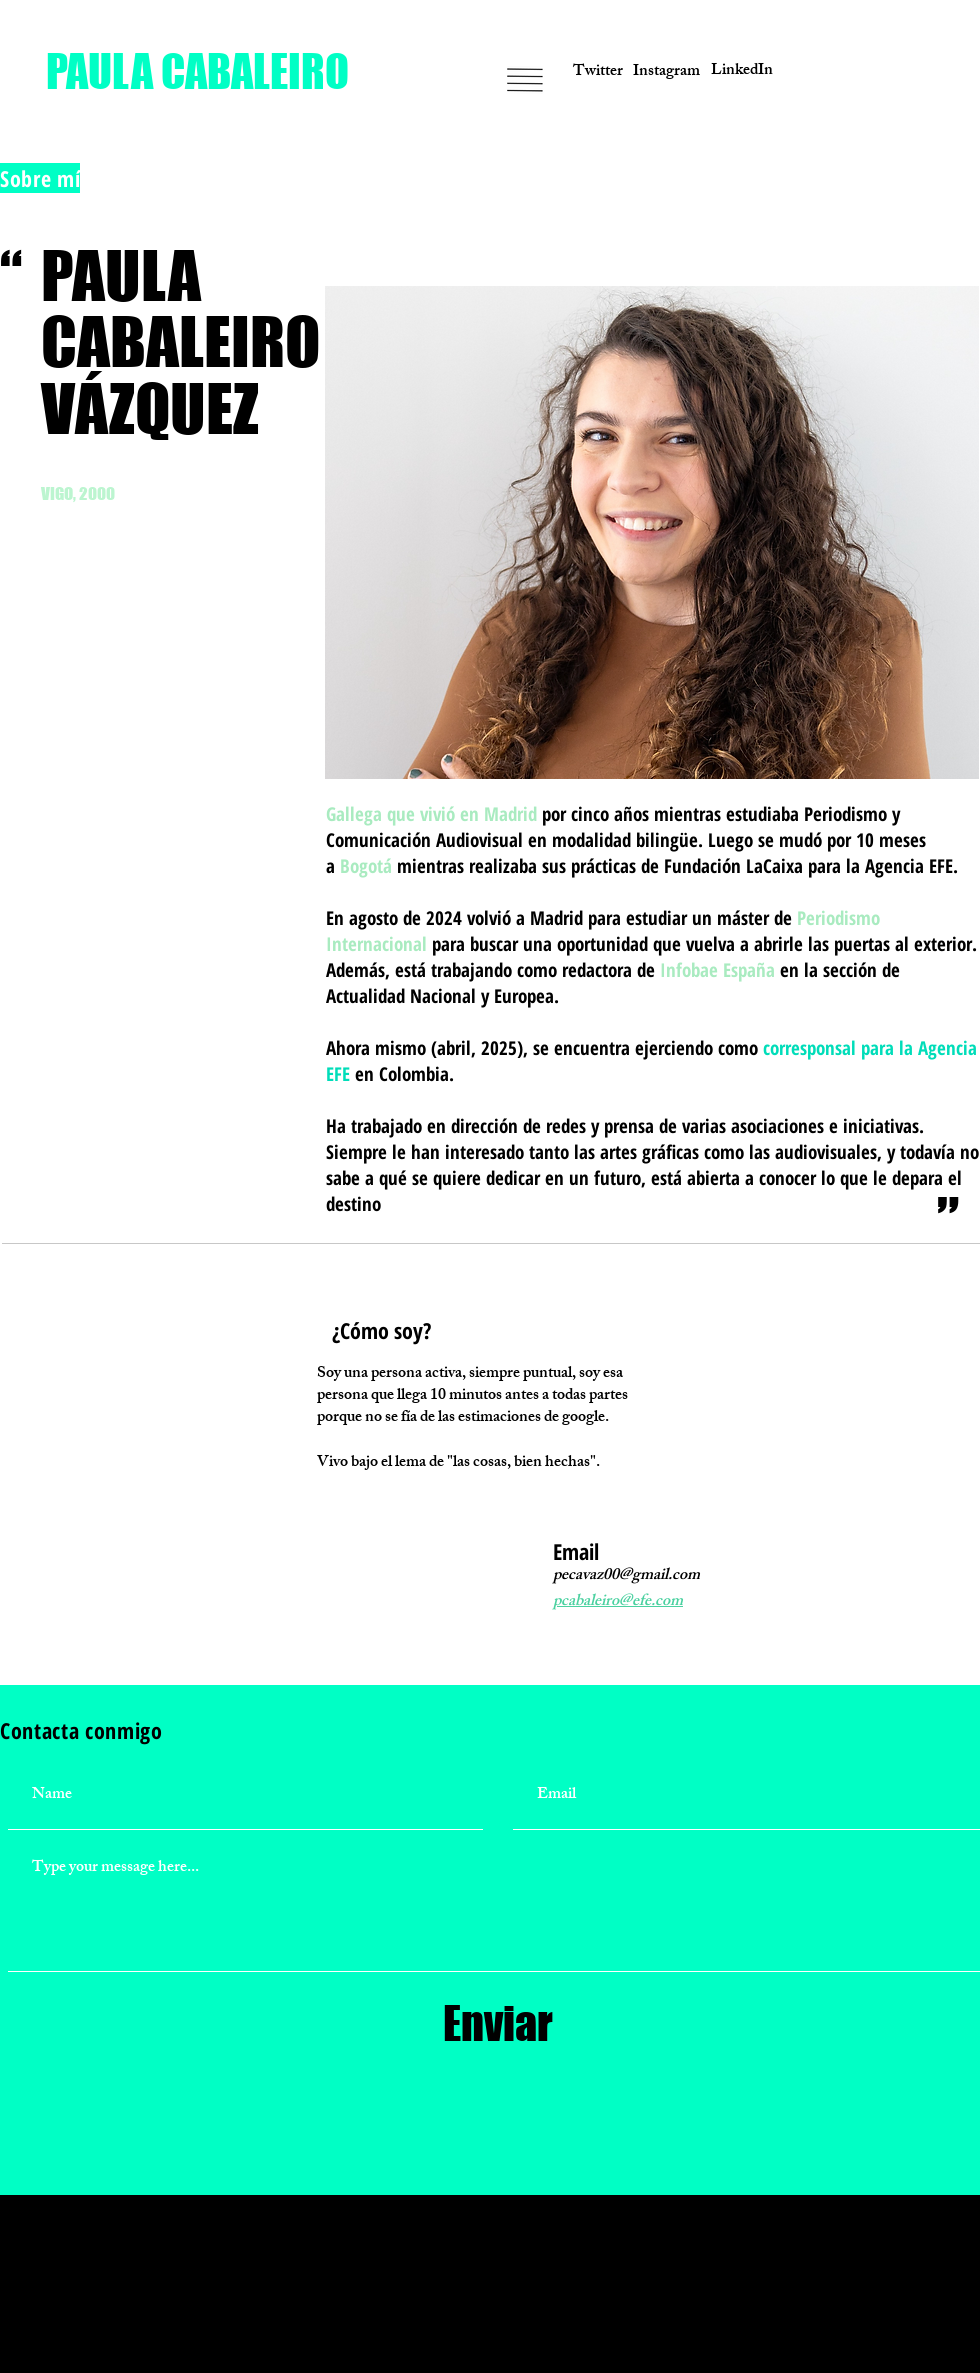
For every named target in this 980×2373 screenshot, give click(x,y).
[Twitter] (598, 73)
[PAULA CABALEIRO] (197, 71)
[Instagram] (666, 73)
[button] (878, 72)
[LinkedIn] (742, 72)
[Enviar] (498, 2023)
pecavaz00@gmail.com (626, 1576)
